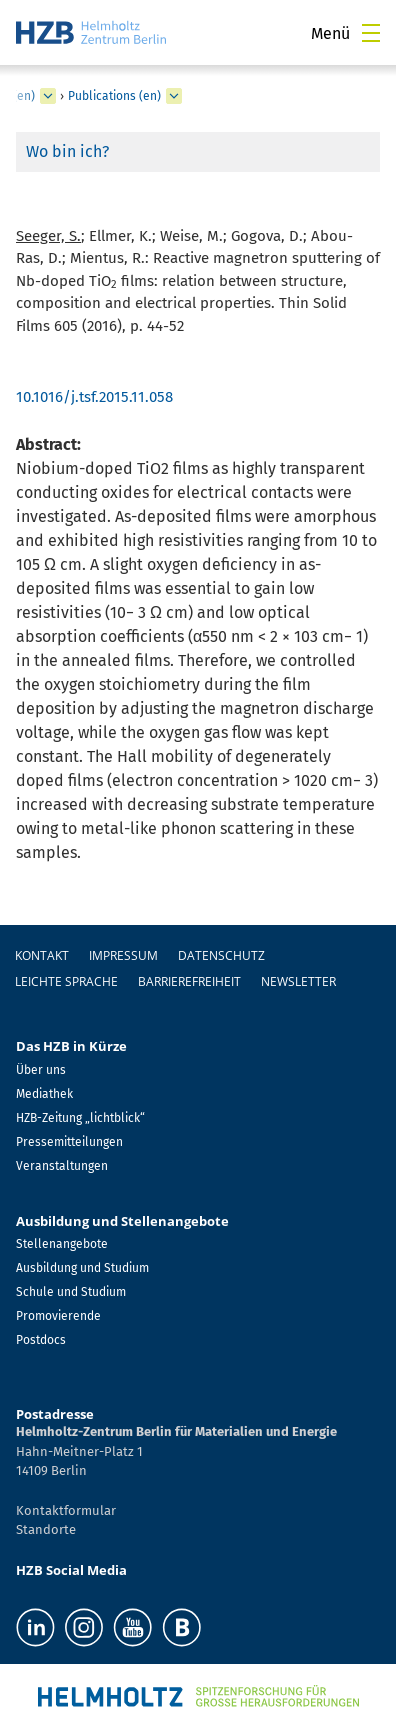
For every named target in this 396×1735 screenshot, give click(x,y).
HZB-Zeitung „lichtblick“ (80, 1118)
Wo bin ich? (67, 151)
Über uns (41, 1070)
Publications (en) (114, 96)
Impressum (123, 955)
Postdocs (41, 1340)
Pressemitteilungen (69, 1142)
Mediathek (44, 1094)
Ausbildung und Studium (82, 1268)
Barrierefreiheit (189, 981)
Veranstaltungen (62, 1166)
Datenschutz (221, 955)
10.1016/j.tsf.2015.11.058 (94, 397)
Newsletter (298, 981)
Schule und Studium (71, 1292)
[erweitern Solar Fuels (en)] (48, 96)
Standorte (46, 1529)
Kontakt (42, 955)
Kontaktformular (66, 1510)
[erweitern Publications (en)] (174, 96)
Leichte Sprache (66, 981)
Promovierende (58, 1316)
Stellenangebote (62, 1244)
